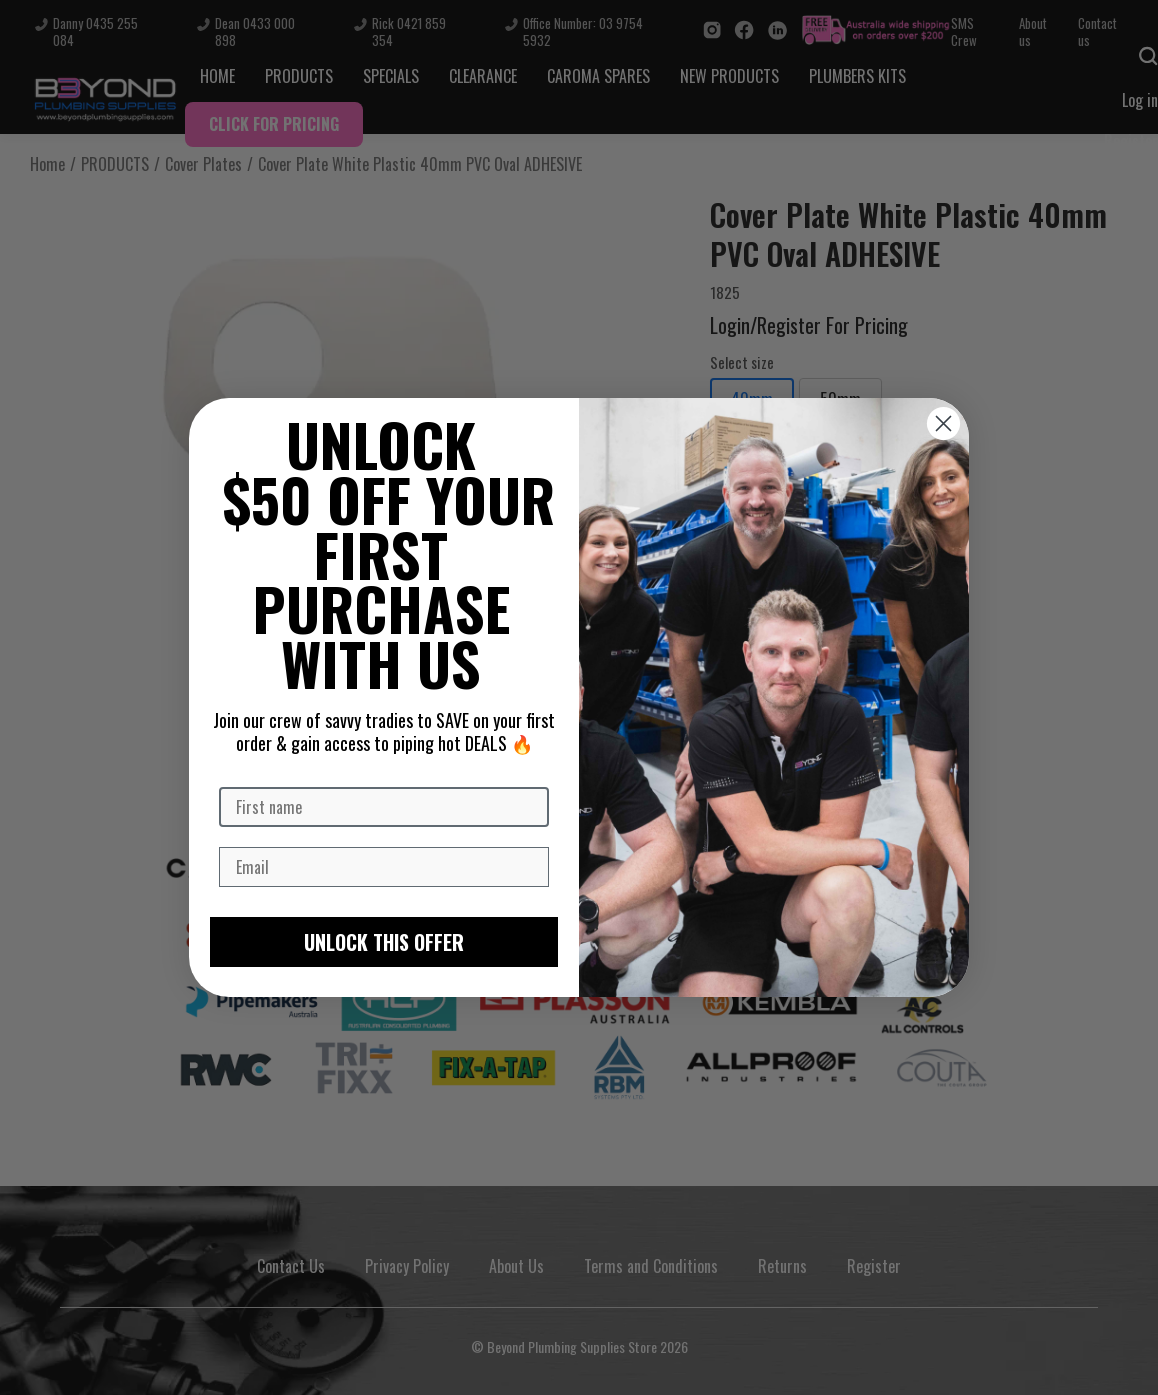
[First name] (384, 807)
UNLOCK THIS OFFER (384, 942)
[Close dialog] (943, 423)
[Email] (384, 867)
